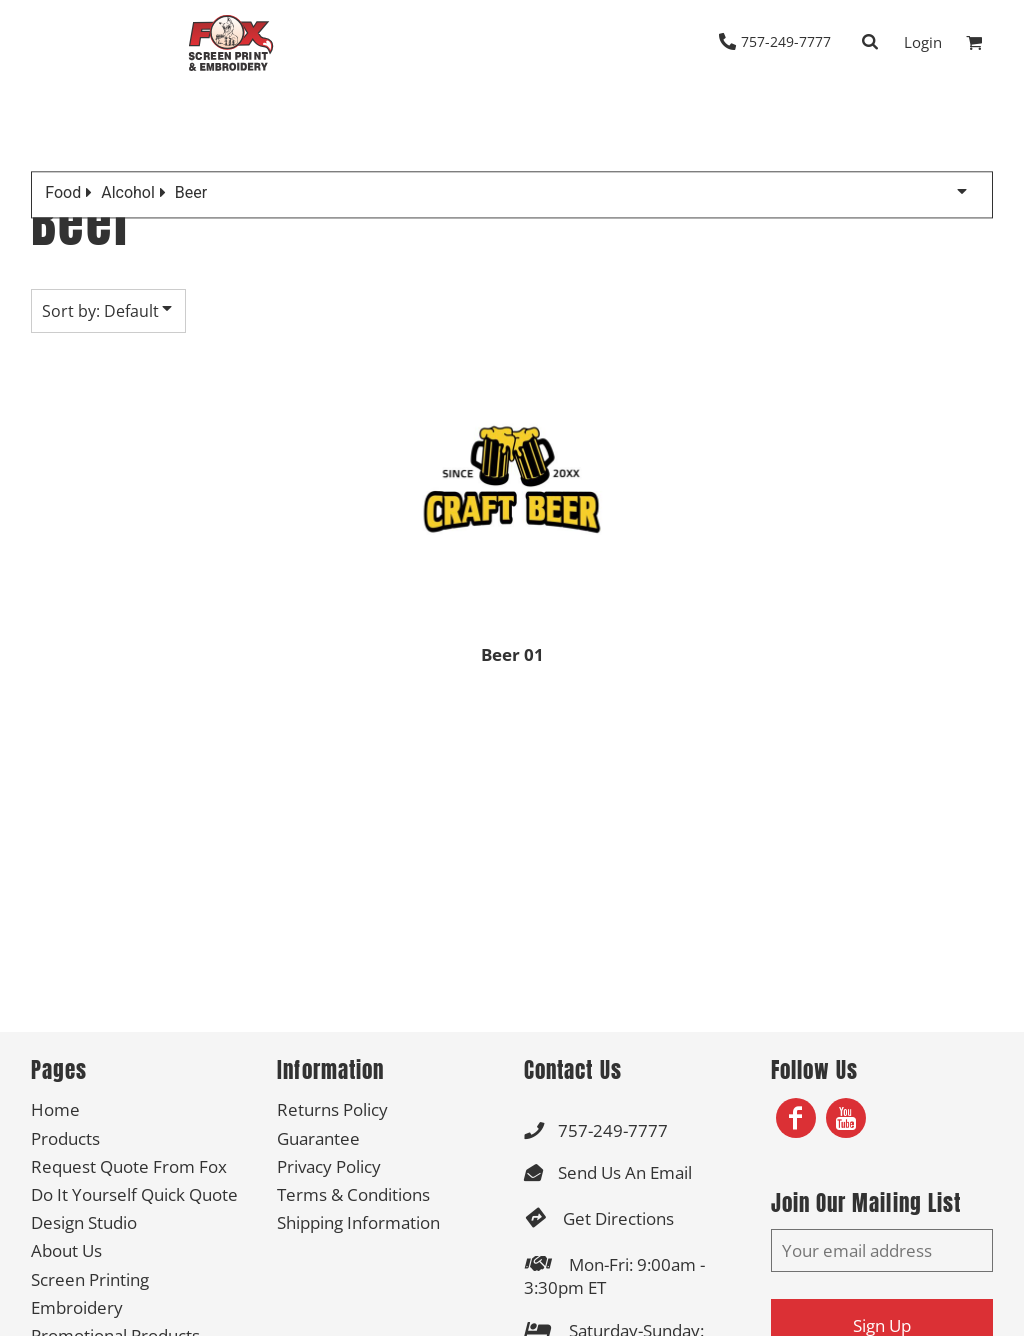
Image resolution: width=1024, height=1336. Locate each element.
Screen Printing (90, 1279)
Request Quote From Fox (129, 1166)
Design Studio (84, 1222)
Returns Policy (332, 1109)
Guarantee (318, 1138)
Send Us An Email (625, 1172)
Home (55, 1109)
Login (923, 42)
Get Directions (618, 1218)
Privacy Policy (329, 1166)
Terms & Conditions (353, 1194)
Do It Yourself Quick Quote (134, 1194)
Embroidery (77, 1307)
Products (65, 1138)
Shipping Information (358, 1222)
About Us (66, 1250)
